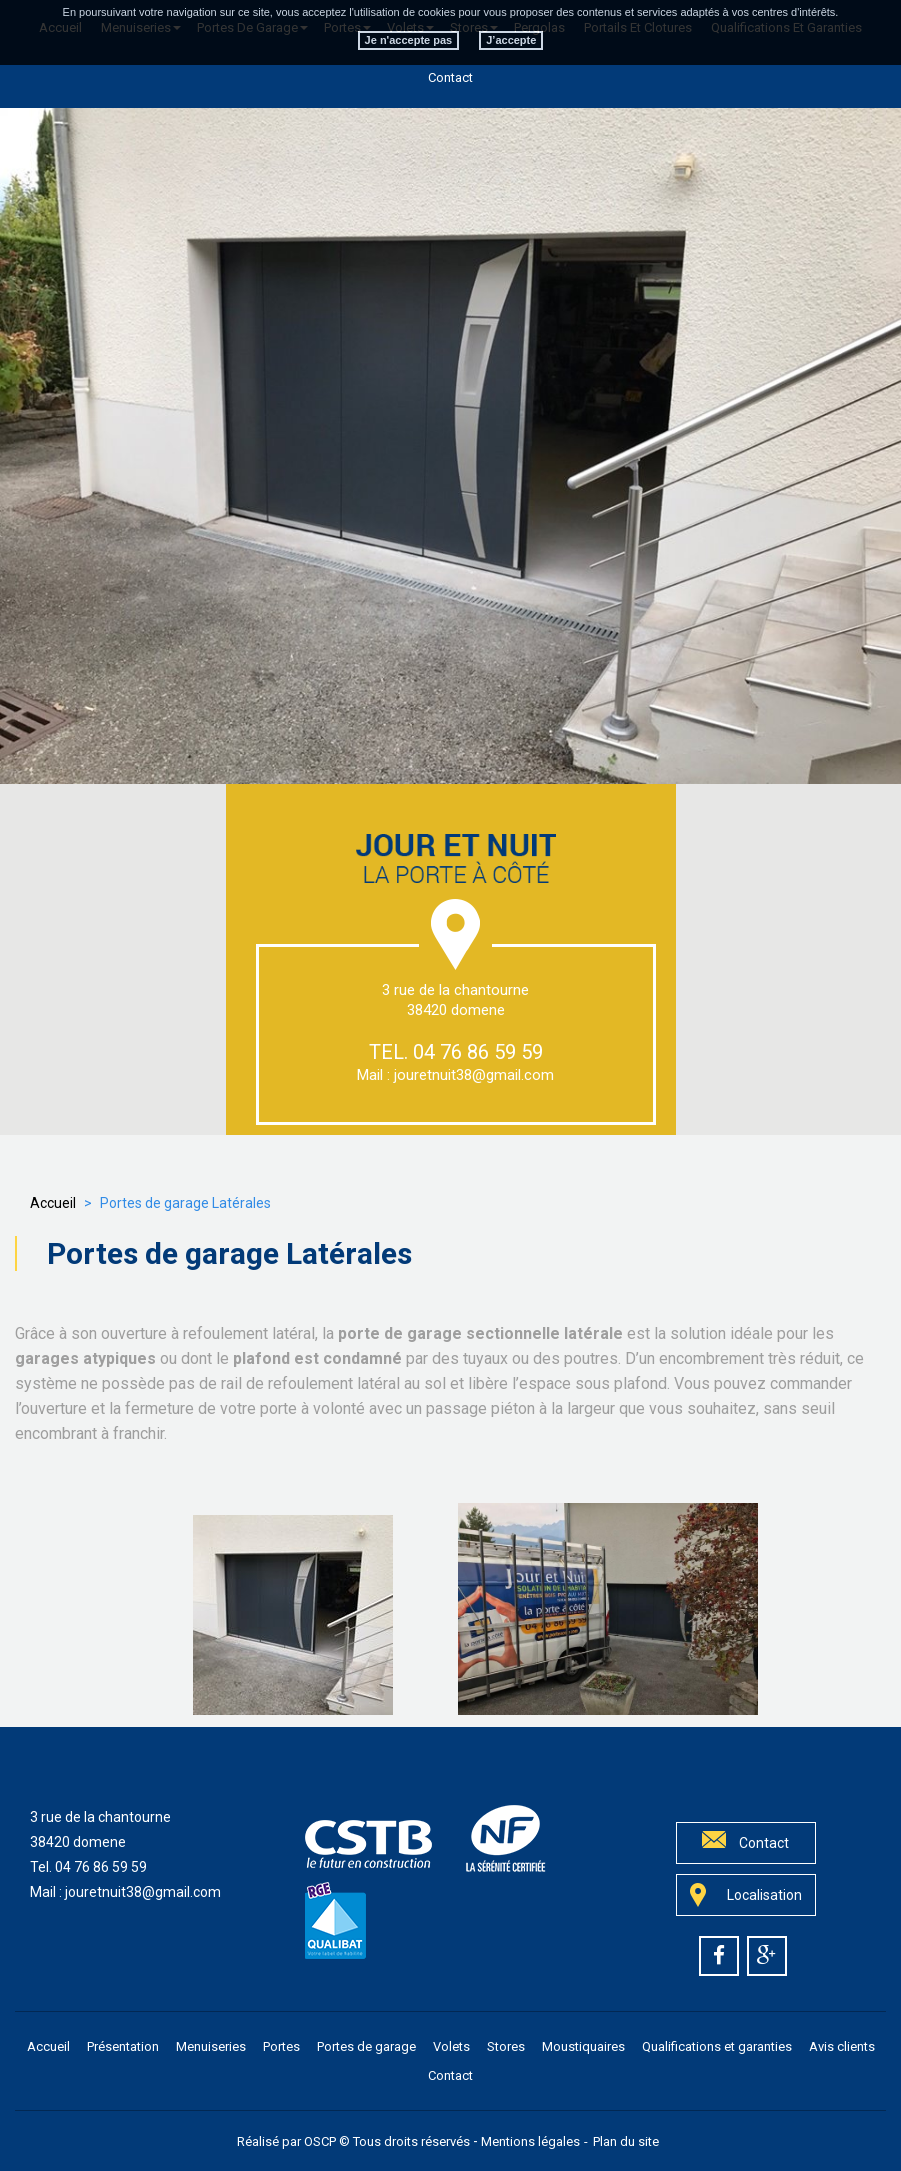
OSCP (320, 2141)
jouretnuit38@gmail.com (474, 1075)
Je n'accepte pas (409, 31)
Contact (450, 77)
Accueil (53, 1203)
